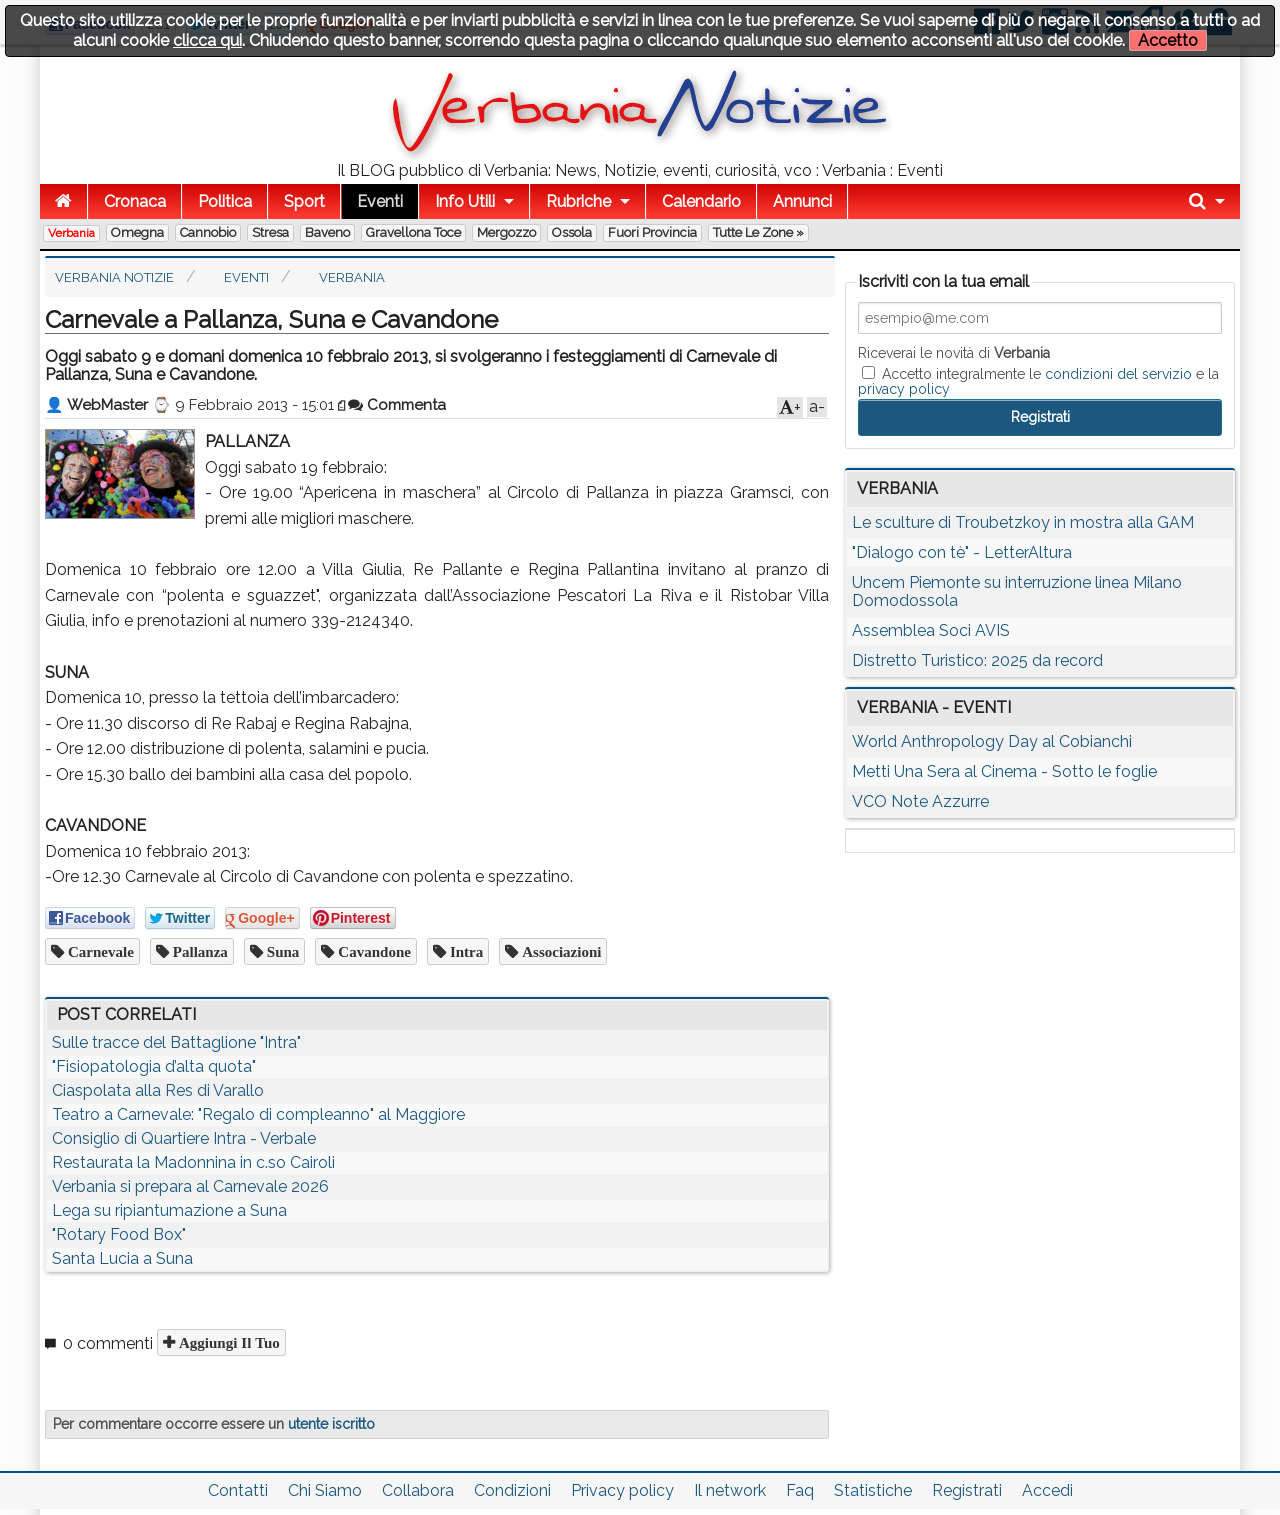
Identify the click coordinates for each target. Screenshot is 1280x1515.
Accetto (1168, 40)
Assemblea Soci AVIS (931, 630)
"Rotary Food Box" (119, 1234)
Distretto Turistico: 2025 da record (977, 660)
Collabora (418, 1490)
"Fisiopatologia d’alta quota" (154, 1066)
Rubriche (578, 201)
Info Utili (465, 201)
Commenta (397, 405)
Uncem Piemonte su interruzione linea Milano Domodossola (1017, 591)
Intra (464, 951)
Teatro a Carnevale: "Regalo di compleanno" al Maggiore (258, 1114)
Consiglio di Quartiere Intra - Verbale (184, 1138)
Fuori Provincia (652, 232)
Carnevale (99, 951)
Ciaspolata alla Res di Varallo (158, 1090)
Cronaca (135, 201)
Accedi (1047, 1490)
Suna (281, 951)
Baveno (327, 232)
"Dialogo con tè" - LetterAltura (962, 552)
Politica (225, 201)
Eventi (380, 201)
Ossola (572, 232)
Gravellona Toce (413, 232)
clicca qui (207, 40)
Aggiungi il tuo (227, 1342)
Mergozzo (506, 232)
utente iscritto (331, 1424)
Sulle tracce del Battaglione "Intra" (176, 1042)
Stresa (270, 232)
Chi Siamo (325, 1490)
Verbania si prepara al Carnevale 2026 (190, 1186)
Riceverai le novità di (954, 353)
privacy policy (904, 389)
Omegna (137, 232)
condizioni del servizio (1118, 374)
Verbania (71, 233)
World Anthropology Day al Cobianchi (992, 741)
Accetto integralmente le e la (1038, 381)
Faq (800, 1490)
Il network (730, 1490)
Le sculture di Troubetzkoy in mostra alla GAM (1023, 522)
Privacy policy (622, 1490)
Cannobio (208, 232)
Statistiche (873, 1490)
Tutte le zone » (758, 232)
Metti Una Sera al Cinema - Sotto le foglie (1004, 771)
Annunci (802, 201)
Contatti (238, 1490)
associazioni (559, 951)
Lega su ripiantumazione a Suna (169, 1210)
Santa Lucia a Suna (122, 1258)
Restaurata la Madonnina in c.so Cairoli (193, 1162)
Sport (304, 201)
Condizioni (512, 1490)
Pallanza (198, 951)
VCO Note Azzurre (920, 801)
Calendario (701, 201)
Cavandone (372, 951)
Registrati (967, 1490)
